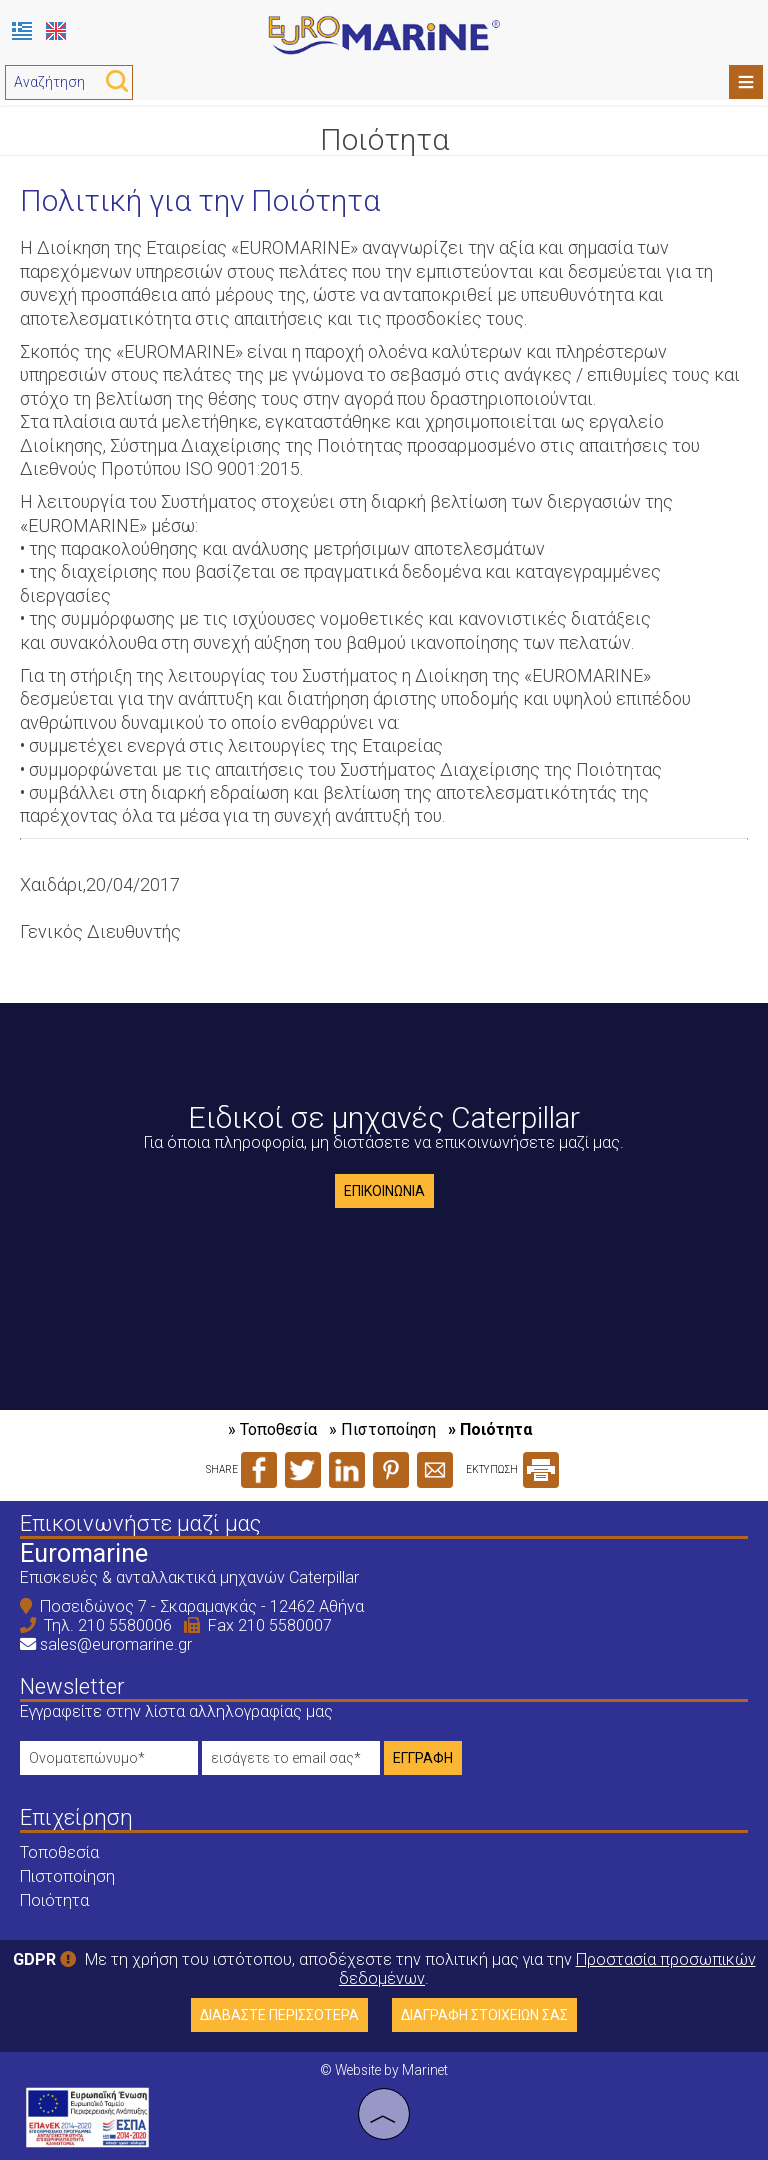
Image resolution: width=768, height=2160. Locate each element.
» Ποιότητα (490, 1429)
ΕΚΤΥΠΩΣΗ (512, 1469)
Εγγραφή (423, 1758)
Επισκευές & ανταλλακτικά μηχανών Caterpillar (189, 1577)
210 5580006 (125, 1625)
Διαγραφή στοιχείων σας (484, 2015)
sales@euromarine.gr (116, 1644)
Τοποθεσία (59, 1852)
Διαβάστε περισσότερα (279, 2015)
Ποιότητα (54, 1900)
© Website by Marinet (384, 2070)
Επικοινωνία (384, 1191)
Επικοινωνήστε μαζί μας (140, 1523)
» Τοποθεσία (272, 1429)
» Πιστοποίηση (382, 1429)
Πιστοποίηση (67, 1876)
